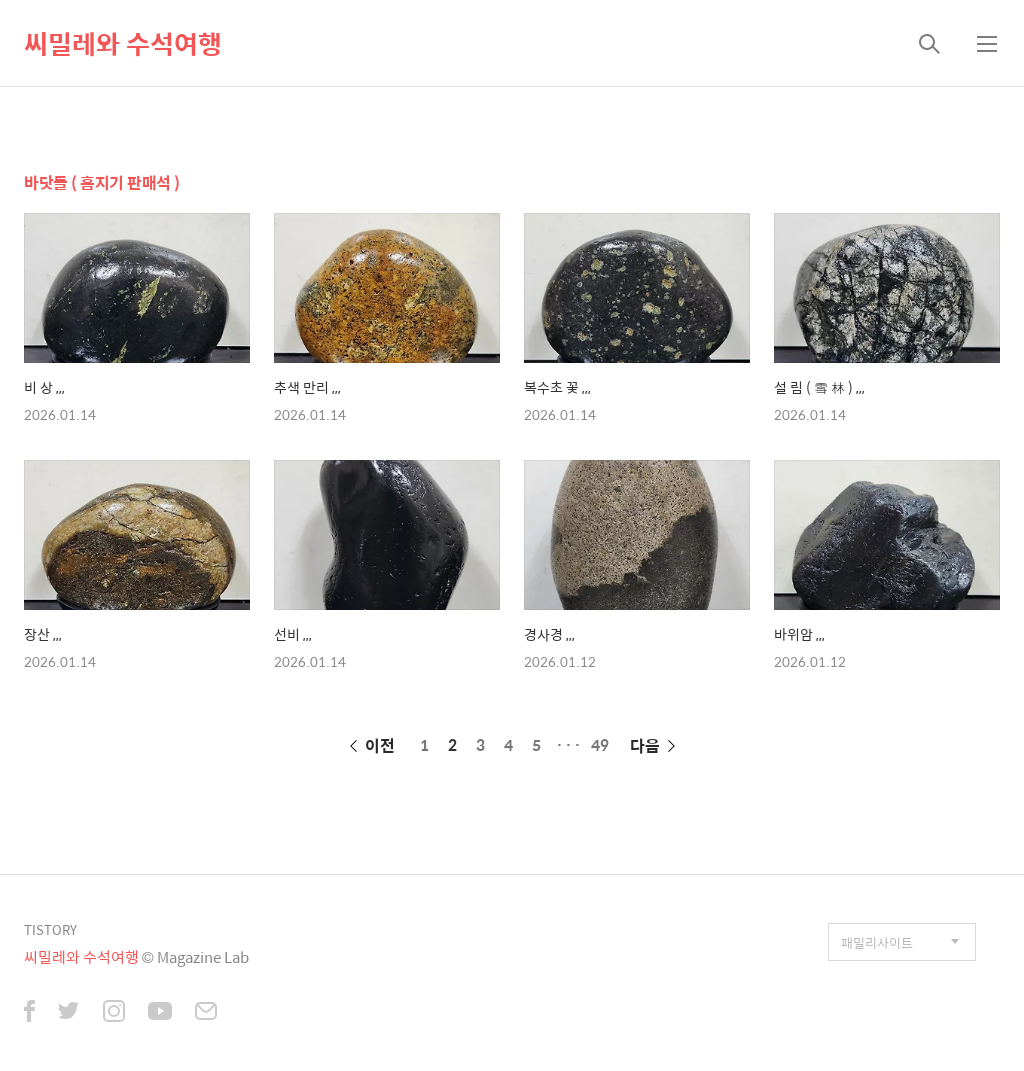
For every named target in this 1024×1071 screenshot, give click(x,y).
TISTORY (50, 929)
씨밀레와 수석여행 (123, 43)
